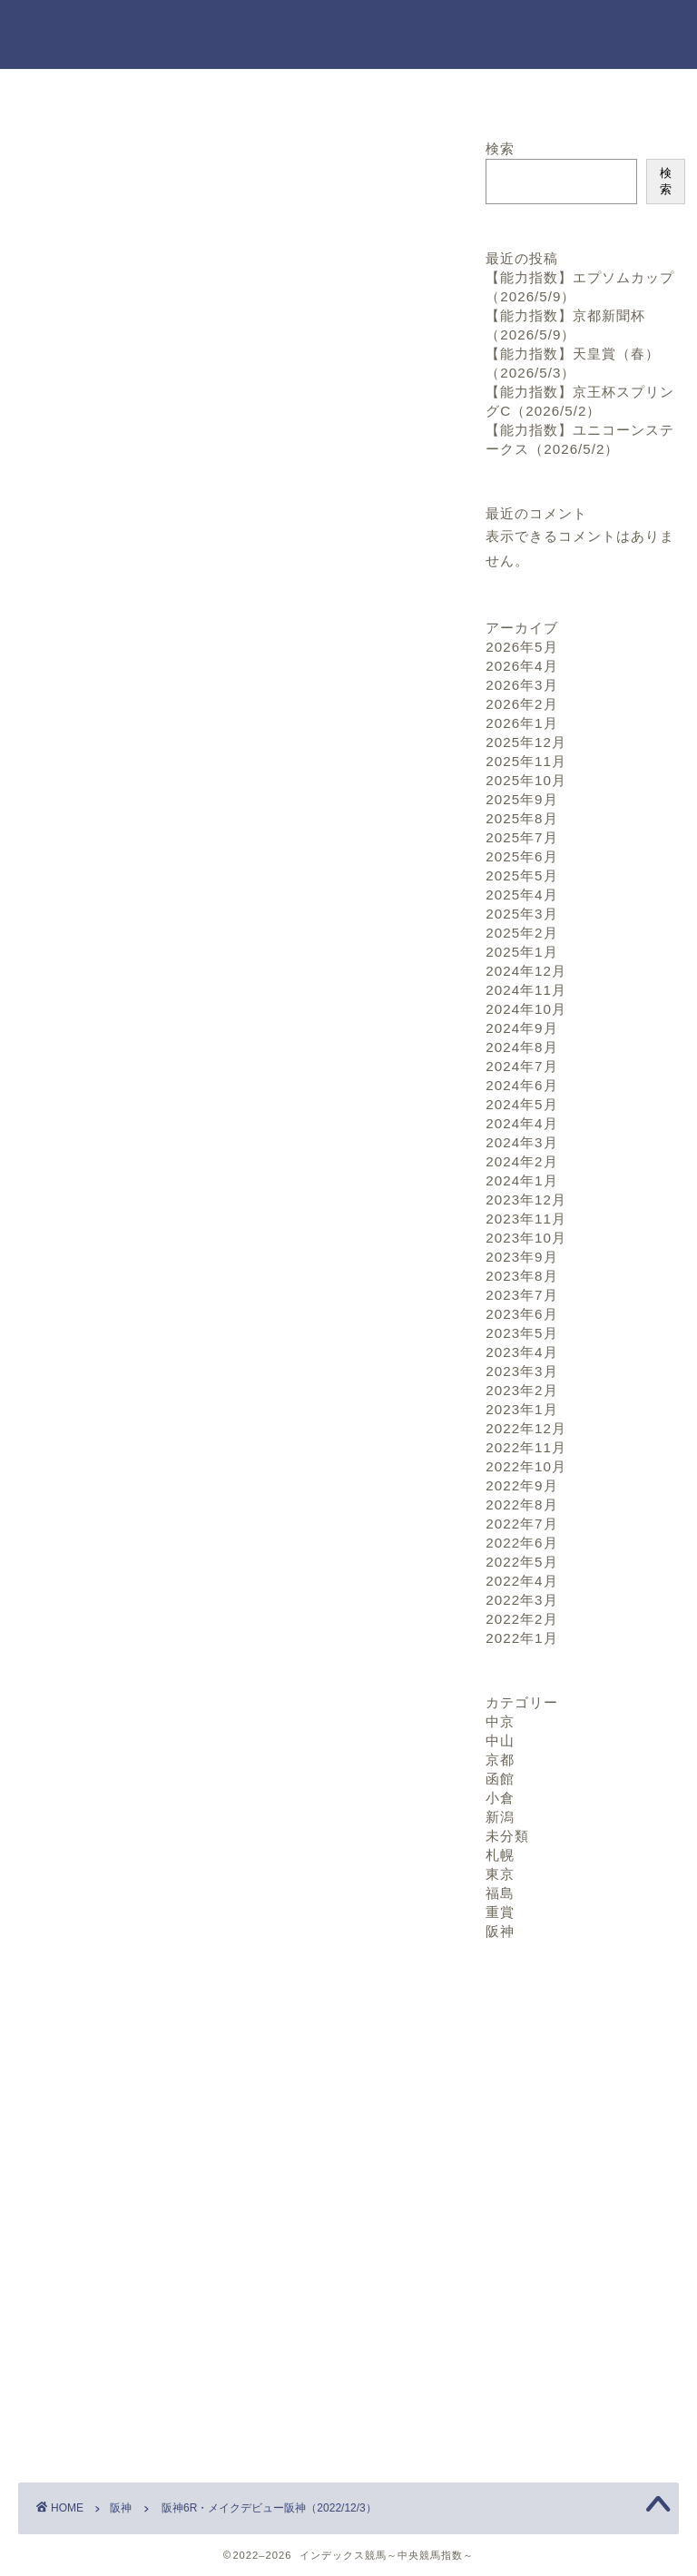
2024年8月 (521, 1047)
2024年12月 (526, 970)
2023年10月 (526, 1237)
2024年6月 (521, 1085)
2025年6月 (521, 856)
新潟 (500, 1816)
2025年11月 (526, 761)
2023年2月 (521, 1390)
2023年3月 (521, 1371)
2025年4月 (521, 894)
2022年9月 (521, 1485)
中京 (500, 1721)
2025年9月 (521, 799)
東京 (500, 1874)
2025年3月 (521, 913)
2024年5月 (521, 1104)
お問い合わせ (348, 92)
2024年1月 (521, 1180)
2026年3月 (521, 685)
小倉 (500, 1797)
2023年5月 (521, 1333)
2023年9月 (521, 1256)
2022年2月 (521, 1619)
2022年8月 (521, 1504)
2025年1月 (521, 951)
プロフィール (567, 92)
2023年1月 (521, 1409)
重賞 (500, 1912)
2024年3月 (521, 1142)
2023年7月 (521, 1295)
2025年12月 (526, 742)
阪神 (46, 165)
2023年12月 (526, 1199)
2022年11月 (526, 1447)
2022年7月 (521, 1523)
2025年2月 (521, 932)
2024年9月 (521, 1028)
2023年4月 (521, 1352)
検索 (500, 148)
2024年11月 (526, 990)
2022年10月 (526, 1466)
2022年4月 (521, 1580)
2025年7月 (521, 837)
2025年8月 (521, 818)
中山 (500, 1740)
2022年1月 (521, 1638)
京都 (500, 1759)
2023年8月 (521, 1275)
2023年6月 (521, 1314)
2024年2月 (521, 1161)
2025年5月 (521, 875)
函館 (500, 1778)
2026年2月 (521, 704)
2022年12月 (526, 1428)
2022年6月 (521, 1542)
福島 (500, 1893)
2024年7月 (521, 1066)
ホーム (130, 92)
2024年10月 (526, 1009)
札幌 (500, 1855)
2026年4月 (521, 665)
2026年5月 (521, 646)
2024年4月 (521, 1123)
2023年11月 (526, 1218)
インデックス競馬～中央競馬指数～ (348, 33)
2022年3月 (521, 1600)
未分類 (507, 1836)
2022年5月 (521, 1561)
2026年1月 (521, 723)
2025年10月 (526, 780)
